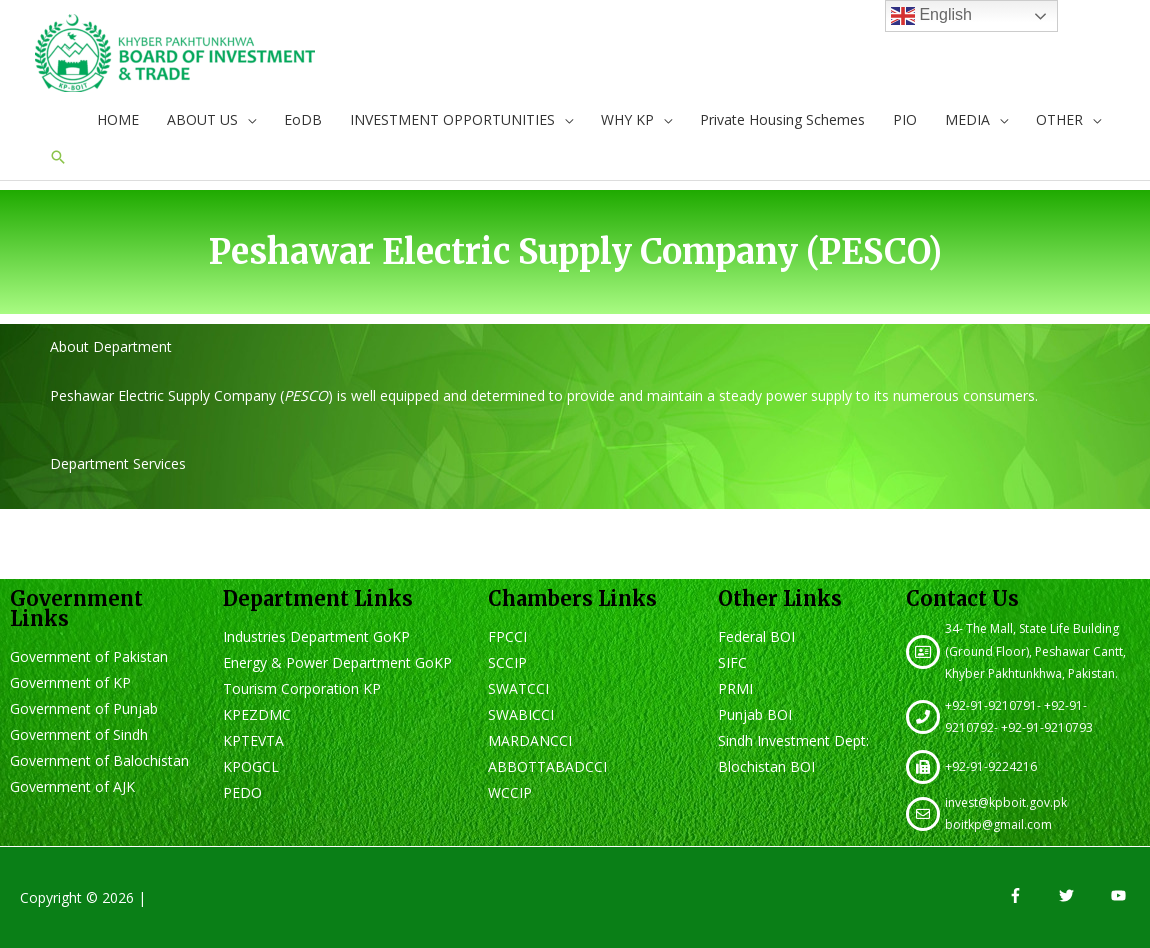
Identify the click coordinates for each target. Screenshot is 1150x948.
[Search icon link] (58, 157)
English (931, 16)
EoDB (303, 119)
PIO (905, 119)
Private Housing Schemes (782, 119)
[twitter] (1083, 895)
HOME (118, 119)
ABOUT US (202, 119)
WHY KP (627, 119)
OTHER (1059, 119)
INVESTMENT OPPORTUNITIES (452, 119)
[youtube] (1121, 895)
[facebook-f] (1032, 895)
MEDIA (967, 119)
